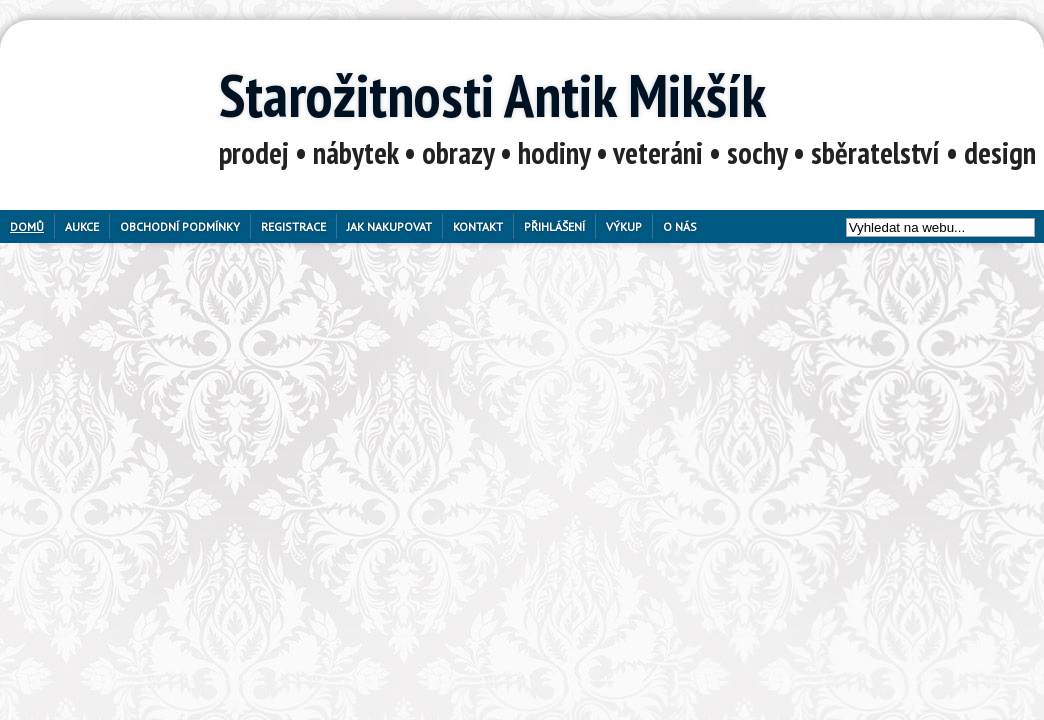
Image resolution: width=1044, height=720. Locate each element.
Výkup (624, 226)
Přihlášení (554, 226)
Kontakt (478, 226)
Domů (27, 226)
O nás (680, 226)
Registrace (293, 226)
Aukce (82, 226)
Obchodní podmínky (180, 226)
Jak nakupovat (389, 226)
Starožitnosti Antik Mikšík (492, 95)
